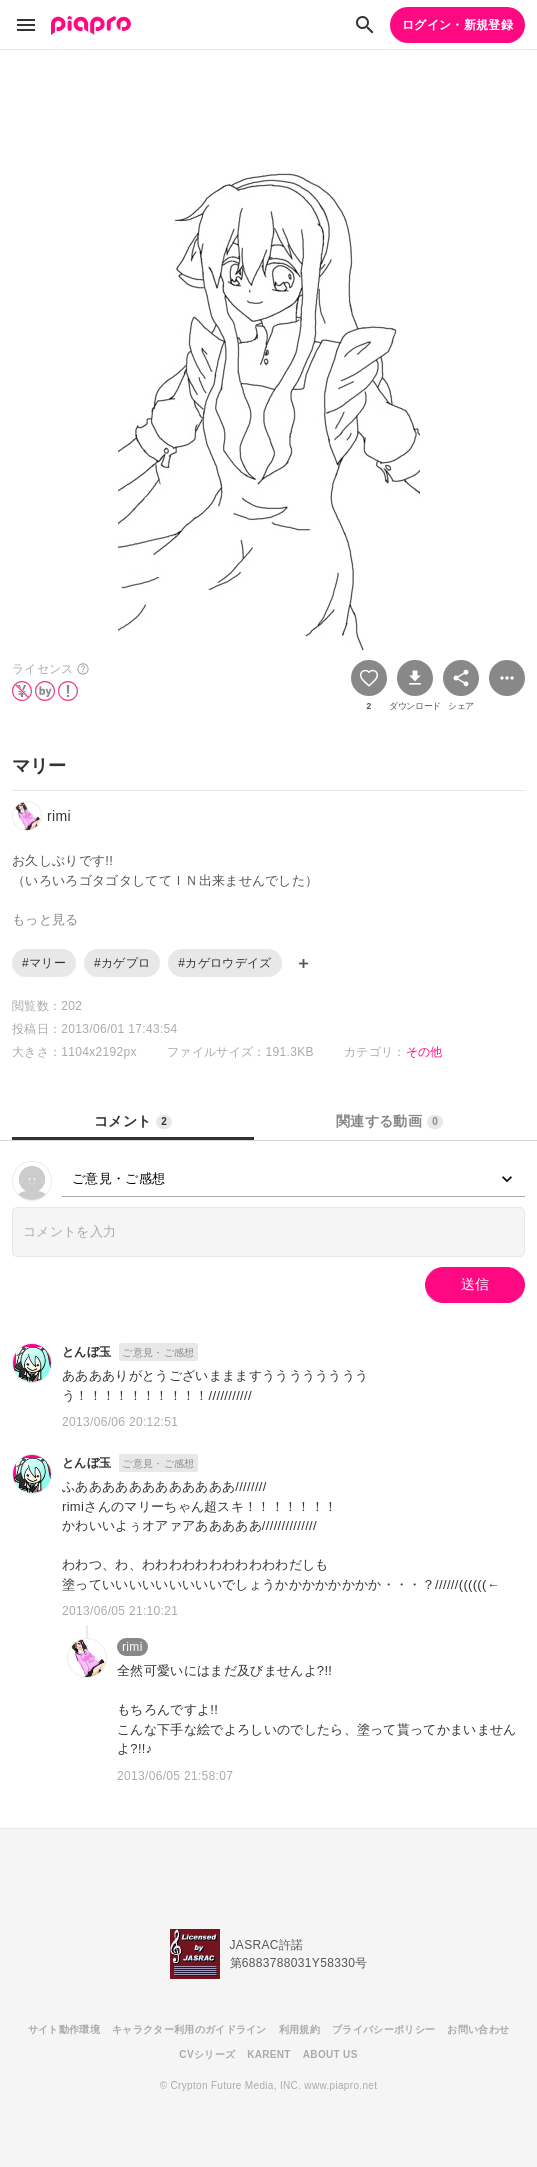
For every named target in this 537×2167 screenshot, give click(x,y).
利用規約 (299, 2029)
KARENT (269, 2054)
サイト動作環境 (64, 2029)
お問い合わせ (478, 2029)
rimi (132, 1647)
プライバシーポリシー (383, 2029)
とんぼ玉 (86, 1352)
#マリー (44, 963)
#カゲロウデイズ (224, 963)
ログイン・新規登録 (457, 25)
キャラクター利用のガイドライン (189, 2029)
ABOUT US (330, 2054)
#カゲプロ (122, 963)
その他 (424, 1052)
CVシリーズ (207, 2054)
